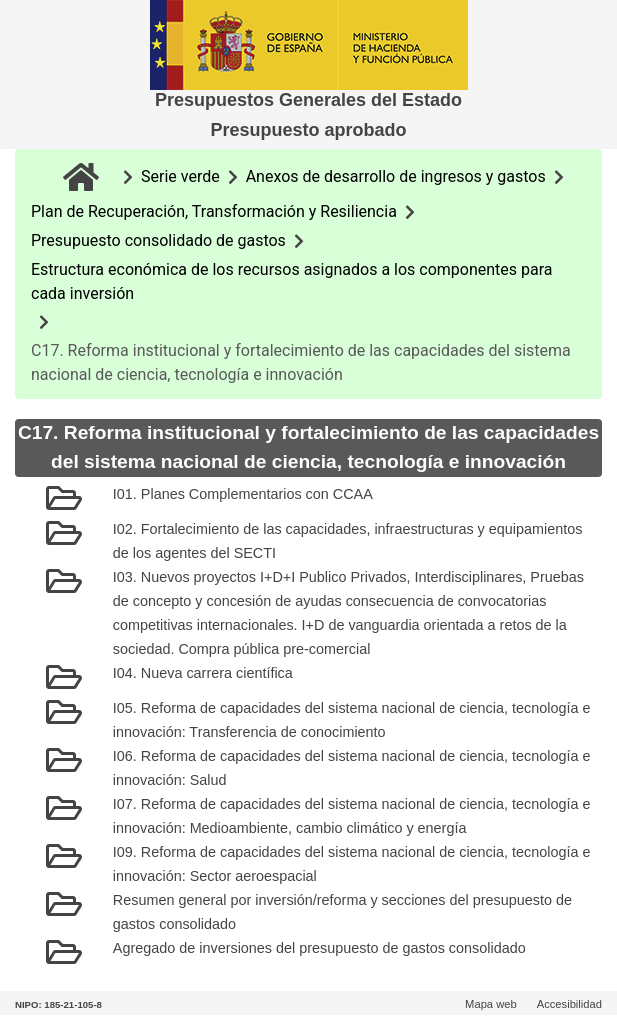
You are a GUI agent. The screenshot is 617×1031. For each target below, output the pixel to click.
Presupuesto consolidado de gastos (158, 240)
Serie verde (180, 176)
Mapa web (491, 1004)
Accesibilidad (569, 1004)
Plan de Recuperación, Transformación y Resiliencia (214, 211)
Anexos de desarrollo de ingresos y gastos (396, 176)
